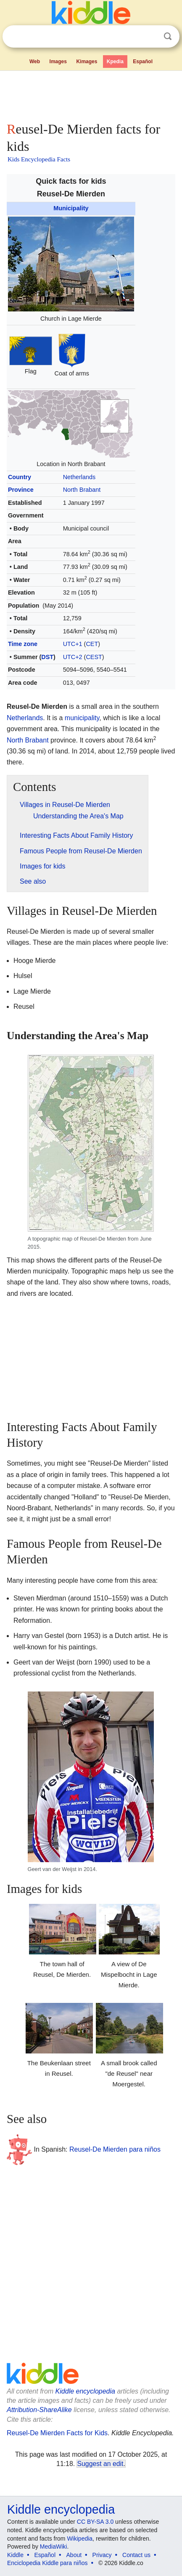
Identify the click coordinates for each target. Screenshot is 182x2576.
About (74, 2555)
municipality (82, 717)
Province (21, 489)
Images (58, 61)
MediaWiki (53, 2546)
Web (34, 61)
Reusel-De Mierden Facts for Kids (57, 2433)
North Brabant (82, 489)
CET (92, 644)
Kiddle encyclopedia (85, 2391)
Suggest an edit (100, 2463)
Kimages (86, 61)
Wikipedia (79, 2538)
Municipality (70, 208)
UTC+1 (72, 644)
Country (19, 477)
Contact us (136, 2555)
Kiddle (15, 2555)
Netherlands (79, 477)
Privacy (102, 2555)
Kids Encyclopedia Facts (39, 159)
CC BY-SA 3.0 (95, 2521)
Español (143, 61)
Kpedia (115, 61)
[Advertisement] (91, 94)
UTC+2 (72, 657)
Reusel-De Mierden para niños (115, 2149)
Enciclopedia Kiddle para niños (47, 2563)
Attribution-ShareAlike (39, 2409)
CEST (94, 657)
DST (47, 657)
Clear (150, 36)
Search (168, 36)
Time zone (22, 644)
